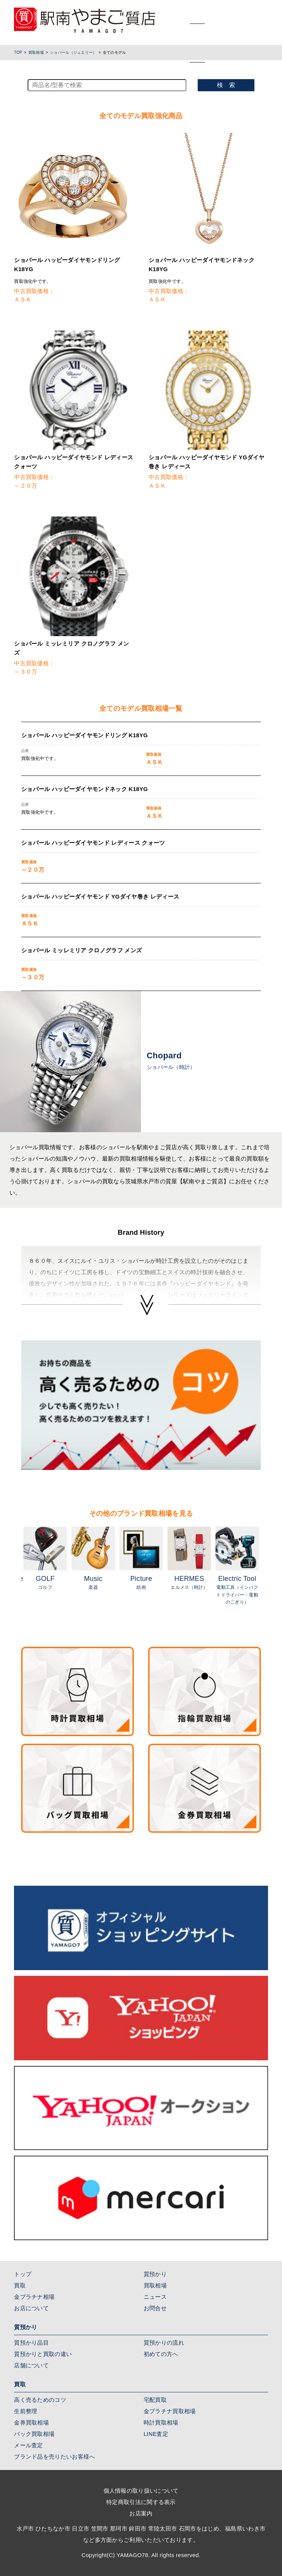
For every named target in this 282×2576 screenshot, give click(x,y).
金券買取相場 (31, 2422)
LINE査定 (156, 2434)
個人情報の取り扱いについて (141, 2490)
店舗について (31, 2365)
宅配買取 (155, 2400)
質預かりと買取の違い (43, 2354)
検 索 (226, 85)
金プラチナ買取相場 (170, 2411)
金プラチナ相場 (34, 2297)
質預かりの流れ (164, 2342)
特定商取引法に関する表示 (141, 2502)
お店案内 (140, 2513)
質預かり (155, 2274)
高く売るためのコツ (40, 2400)
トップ (22, 2274)
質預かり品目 (31, 2342)
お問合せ (155, 2308)
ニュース (155, 2297)
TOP (18, 52)
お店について (31, 2308)
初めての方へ (161, 2354)
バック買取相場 (34, 2434)
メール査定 (28, 2445)
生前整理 (25, 2411)
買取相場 (36, 52)
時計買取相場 (161, 2422)
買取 (20, 2285)
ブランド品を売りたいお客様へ (54, 2456)
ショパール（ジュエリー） (73, 52)
